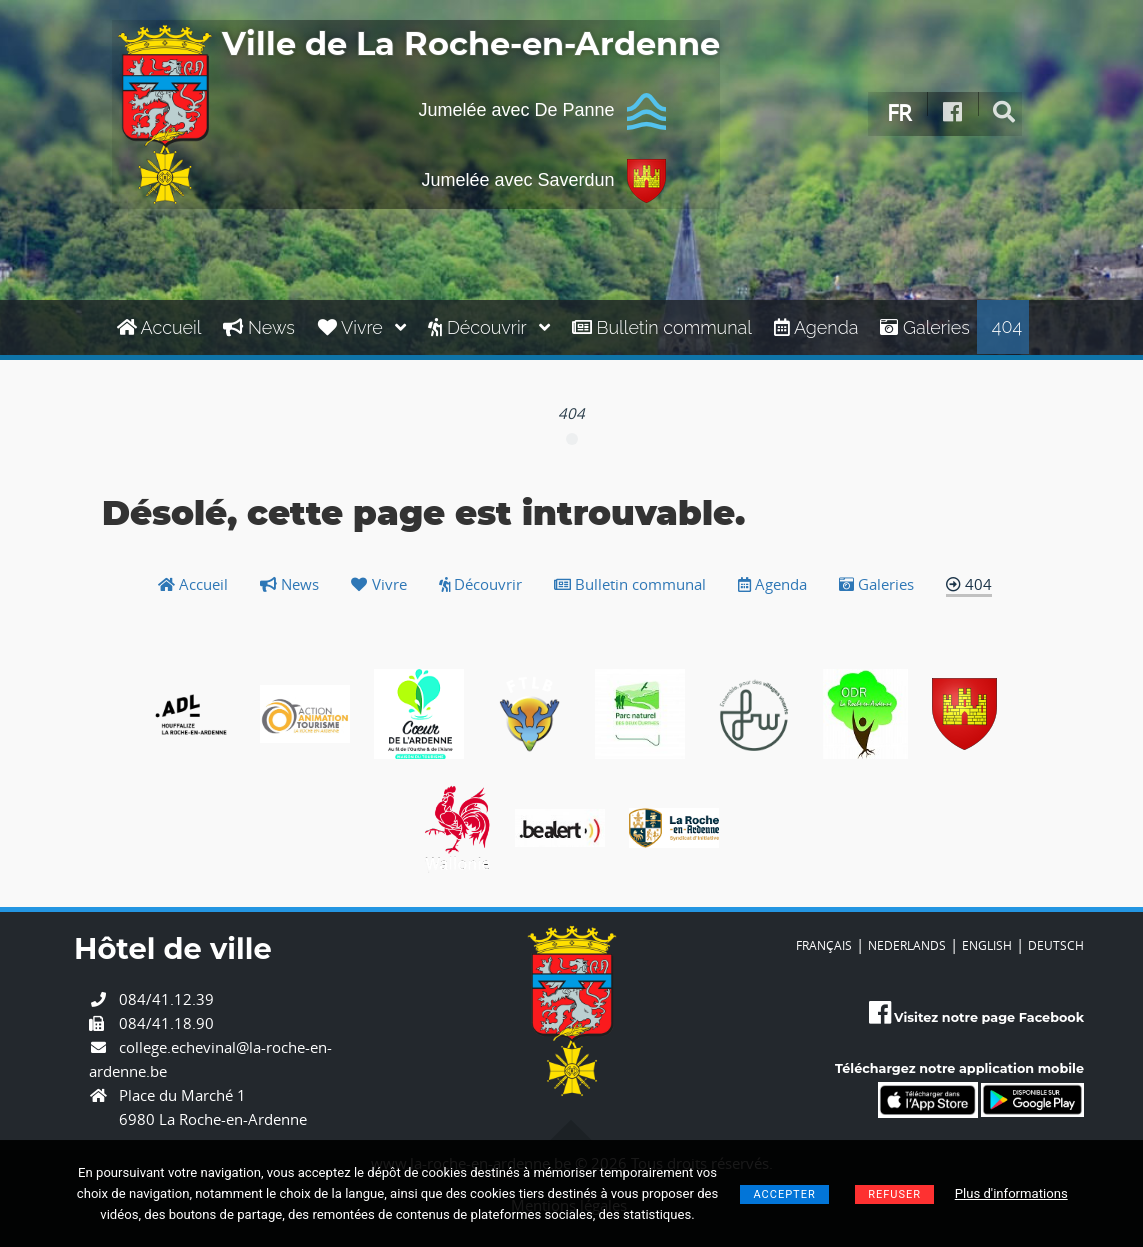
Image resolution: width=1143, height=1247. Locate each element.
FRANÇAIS (824, 945)
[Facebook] (953, 112)
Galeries (924, 327)
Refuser (894, 1194)
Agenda (816, 327)
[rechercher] (1004, 112)
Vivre (361, 327)
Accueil (159, 327)
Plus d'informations (1011, 1193)
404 (1007, 326)
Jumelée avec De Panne (541, 111)
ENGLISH (987, 945)
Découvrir (489, 327)
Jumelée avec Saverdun (543, 181)
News (259, 327)
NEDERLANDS (907, 945)
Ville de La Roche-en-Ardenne (471, 45)
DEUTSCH (1056, 945)
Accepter (784, 1194)
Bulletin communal (662, 327)
